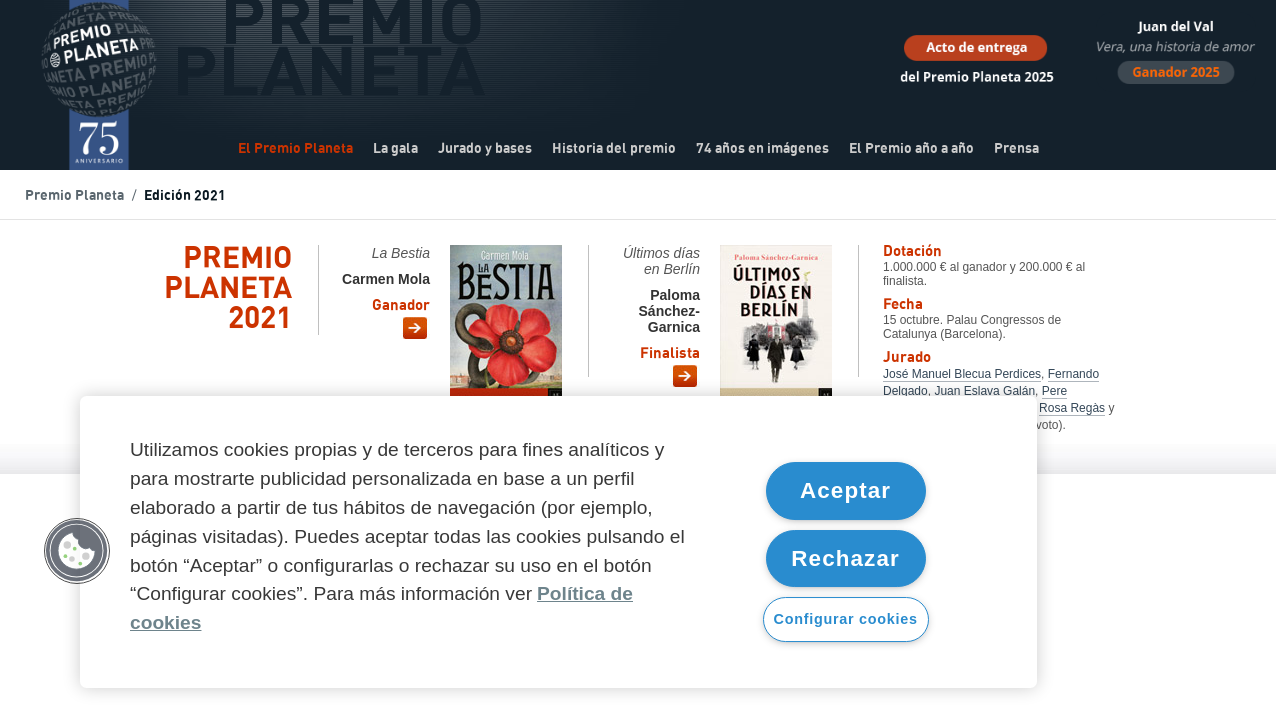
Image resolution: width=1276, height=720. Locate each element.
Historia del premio (614, 149)
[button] (77, 551)
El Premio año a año (911, 149)
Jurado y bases (485, 149)
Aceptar (845, 490)
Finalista (670, 354)
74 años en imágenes (762, 149)
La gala (395, 149)
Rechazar (845, 558)
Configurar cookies (846, 619)
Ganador (401, 306)
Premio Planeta (74, 196)
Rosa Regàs (1072, 408)
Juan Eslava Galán (984, 391)
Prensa (1016, 149)
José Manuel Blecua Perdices (962, 374)
